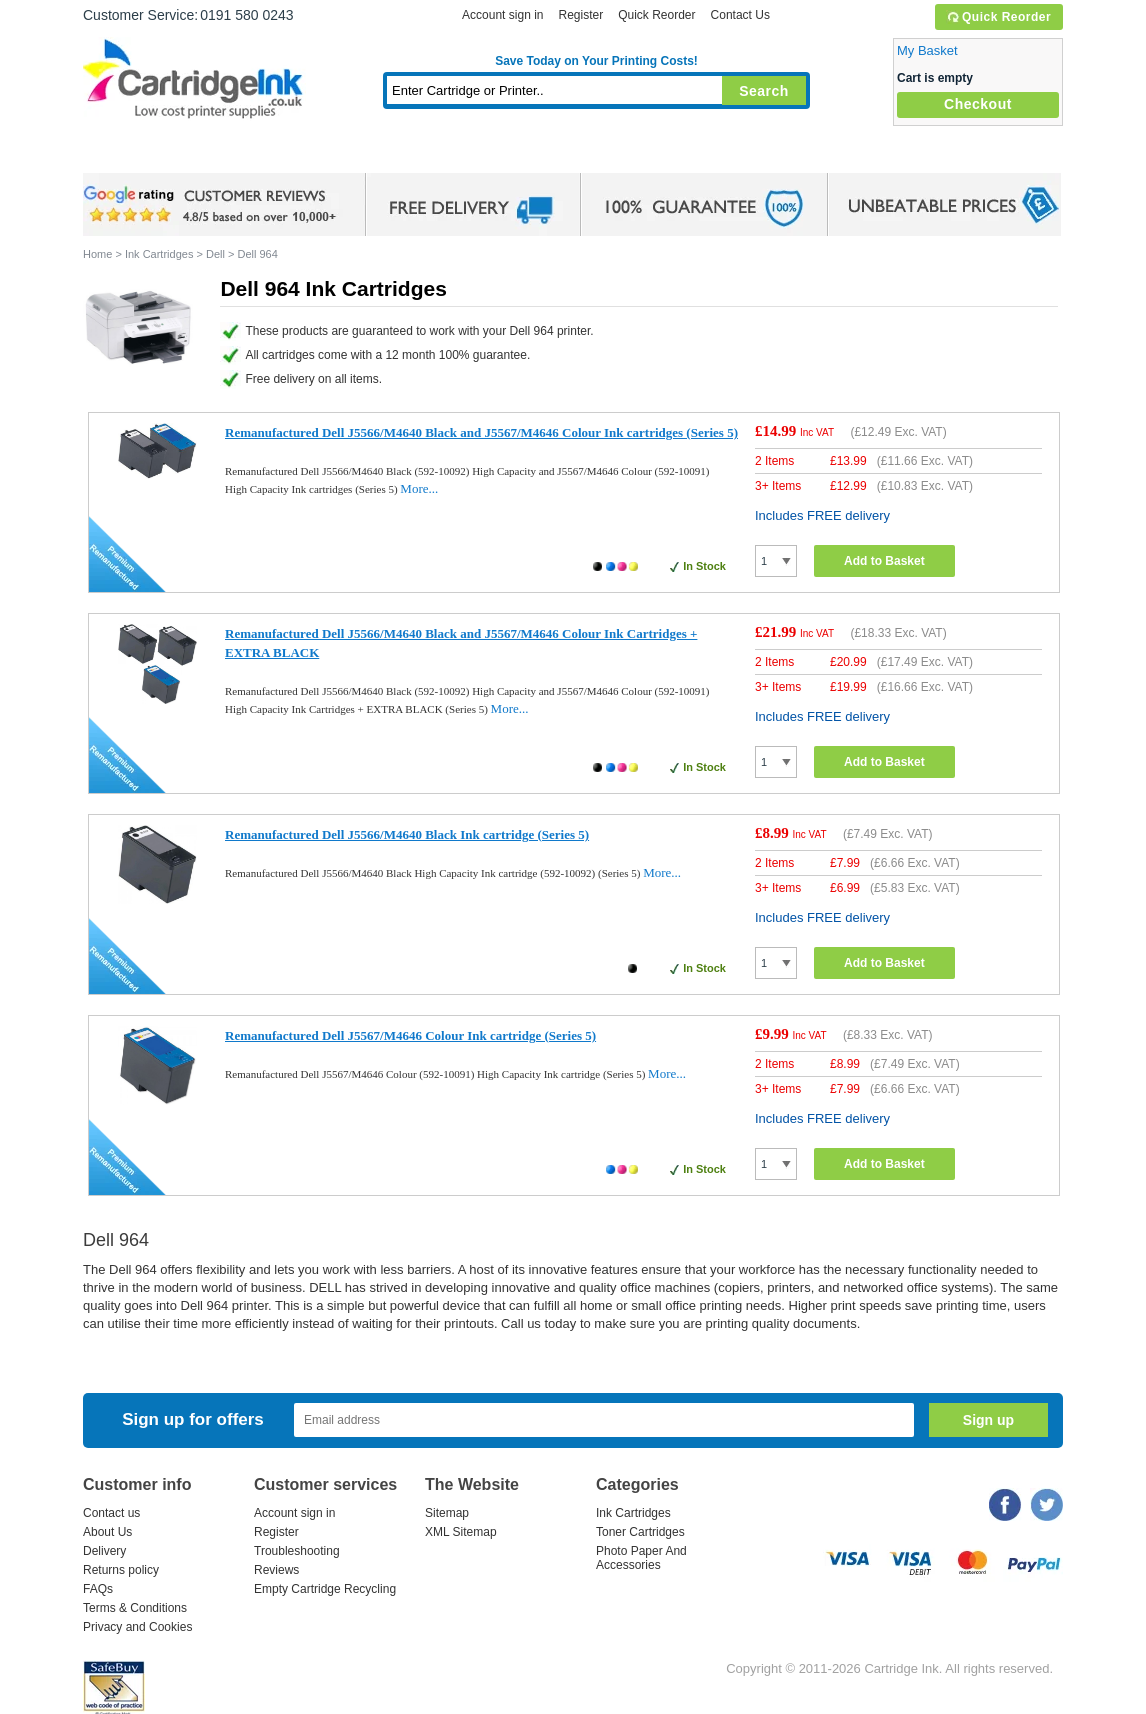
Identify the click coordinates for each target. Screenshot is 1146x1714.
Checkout (978, 104)
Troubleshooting (297, 1551)
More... (419, 488)
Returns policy (121, 1570)
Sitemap (447, 1513)
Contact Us (740, 15)
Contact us (111, 1513)
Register (580, 15)
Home (123, 154)
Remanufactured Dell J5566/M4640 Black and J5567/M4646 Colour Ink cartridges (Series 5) (481, 432)
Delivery (104, 1551)
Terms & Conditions (135, 1608)
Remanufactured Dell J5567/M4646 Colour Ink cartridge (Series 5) (410, 1035)
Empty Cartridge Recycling (325, 1589)
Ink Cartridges (235, 154)
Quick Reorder (998, 17)
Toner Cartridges (389, 154)
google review (213, 205)
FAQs (98, 1589)
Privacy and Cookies (137, 1627)
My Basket (927, 50)
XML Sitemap (461, 1532)
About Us (107, 1532)
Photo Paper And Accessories (641, 1558)
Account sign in (502, 15)
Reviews (276, 1570)
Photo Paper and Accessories (601, 154)
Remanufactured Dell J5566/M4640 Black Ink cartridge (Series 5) (407, 834)
